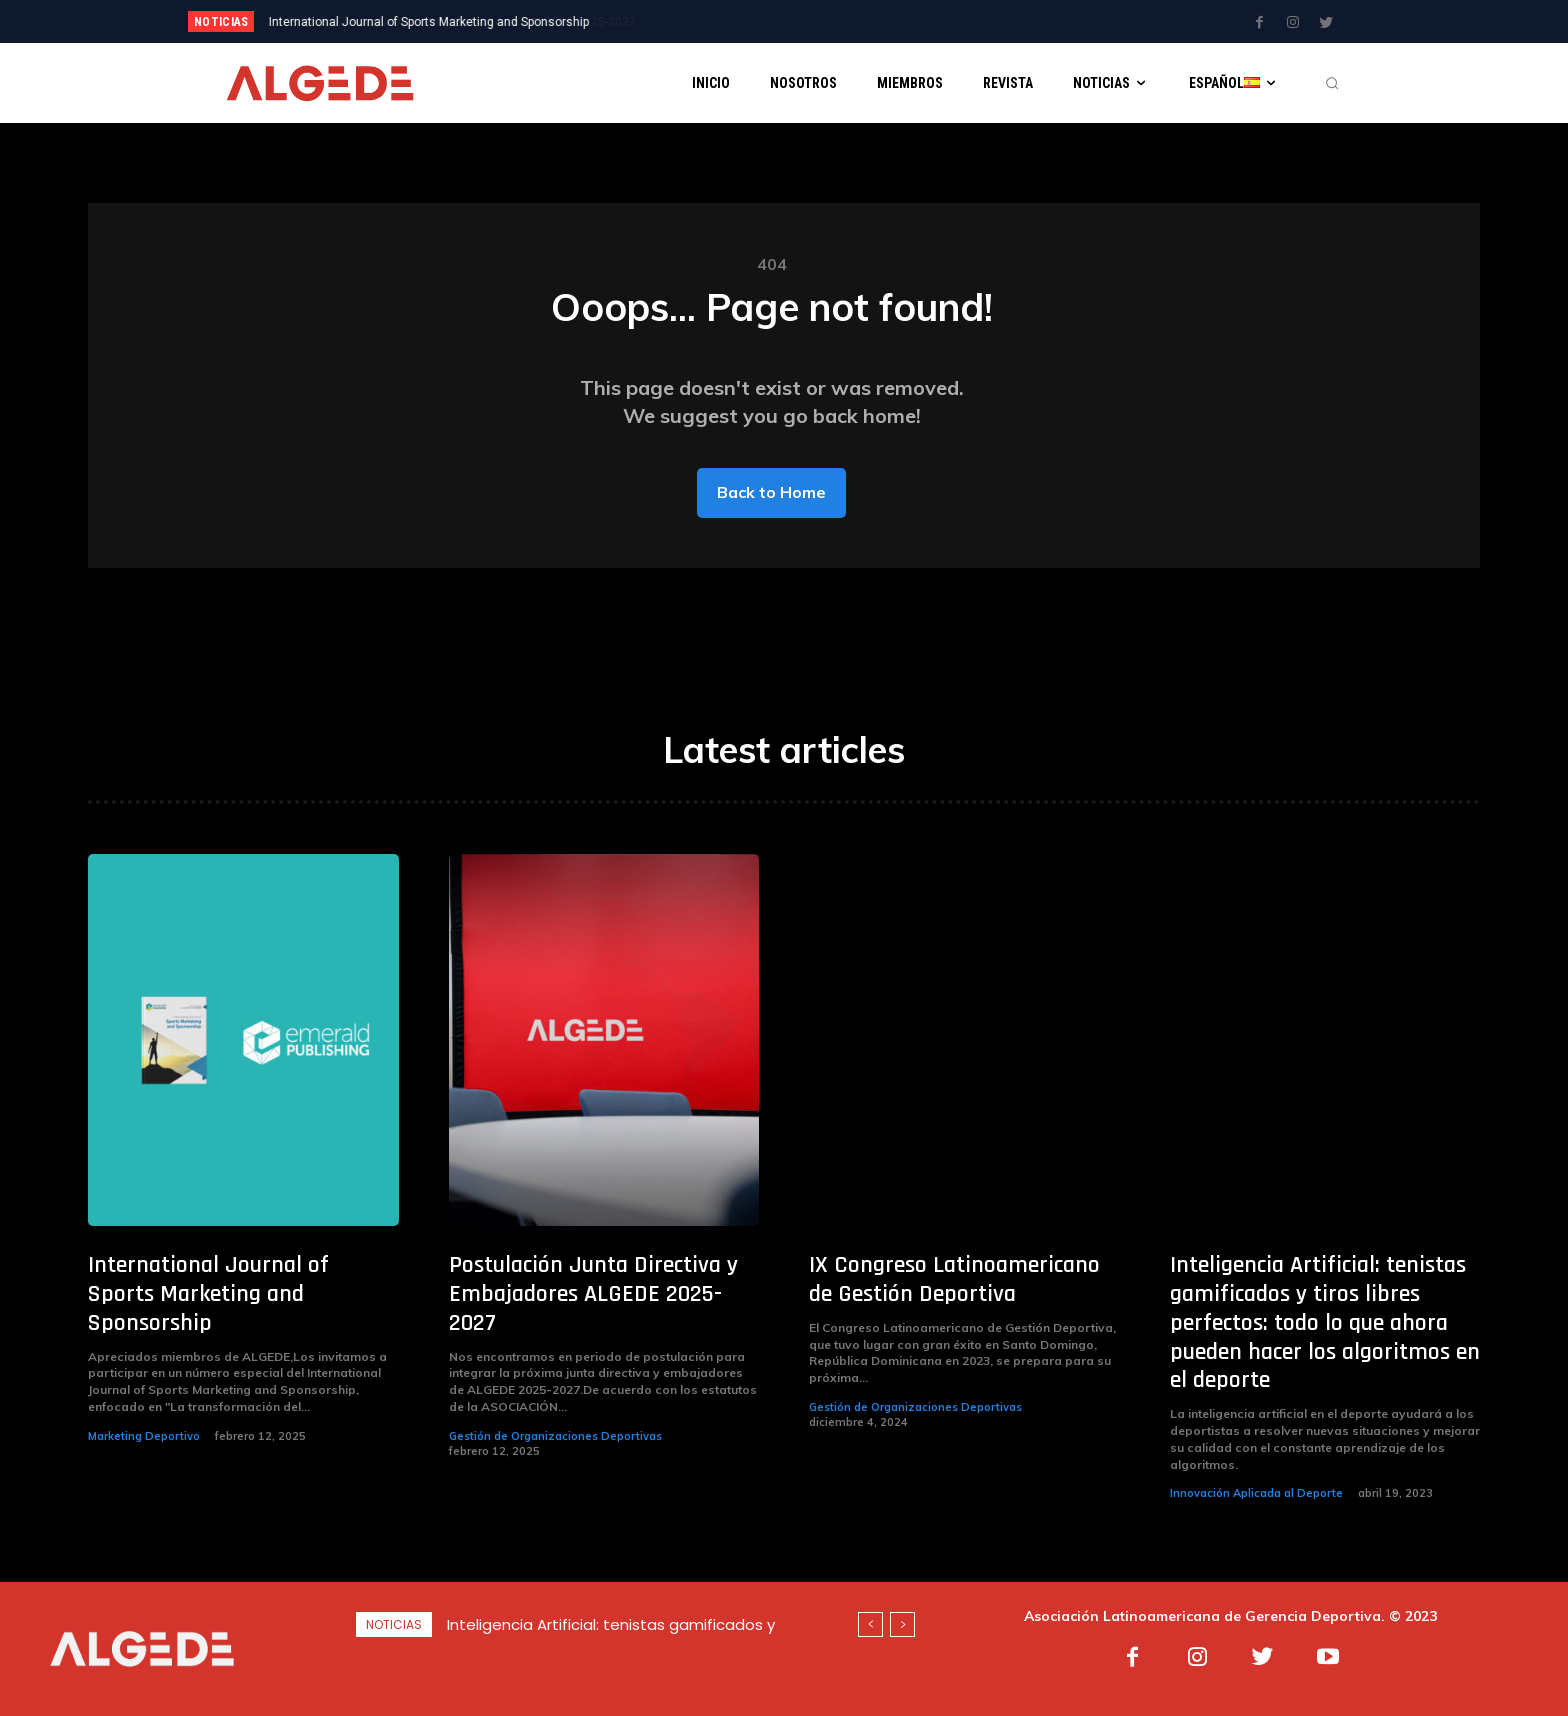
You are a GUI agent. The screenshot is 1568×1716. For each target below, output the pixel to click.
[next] (850, 21)
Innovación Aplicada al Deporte (1256, 1493)
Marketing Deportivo (144, 1436)
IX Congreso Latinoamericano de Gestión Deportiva (954, 1279)
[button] (1332, 83)
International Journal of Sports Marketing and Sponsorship (208, 1294)
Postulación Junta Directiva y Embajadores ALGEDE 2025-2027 (442, 22)
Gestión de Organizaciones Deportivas (555, 1436)
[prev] (818, 21)
